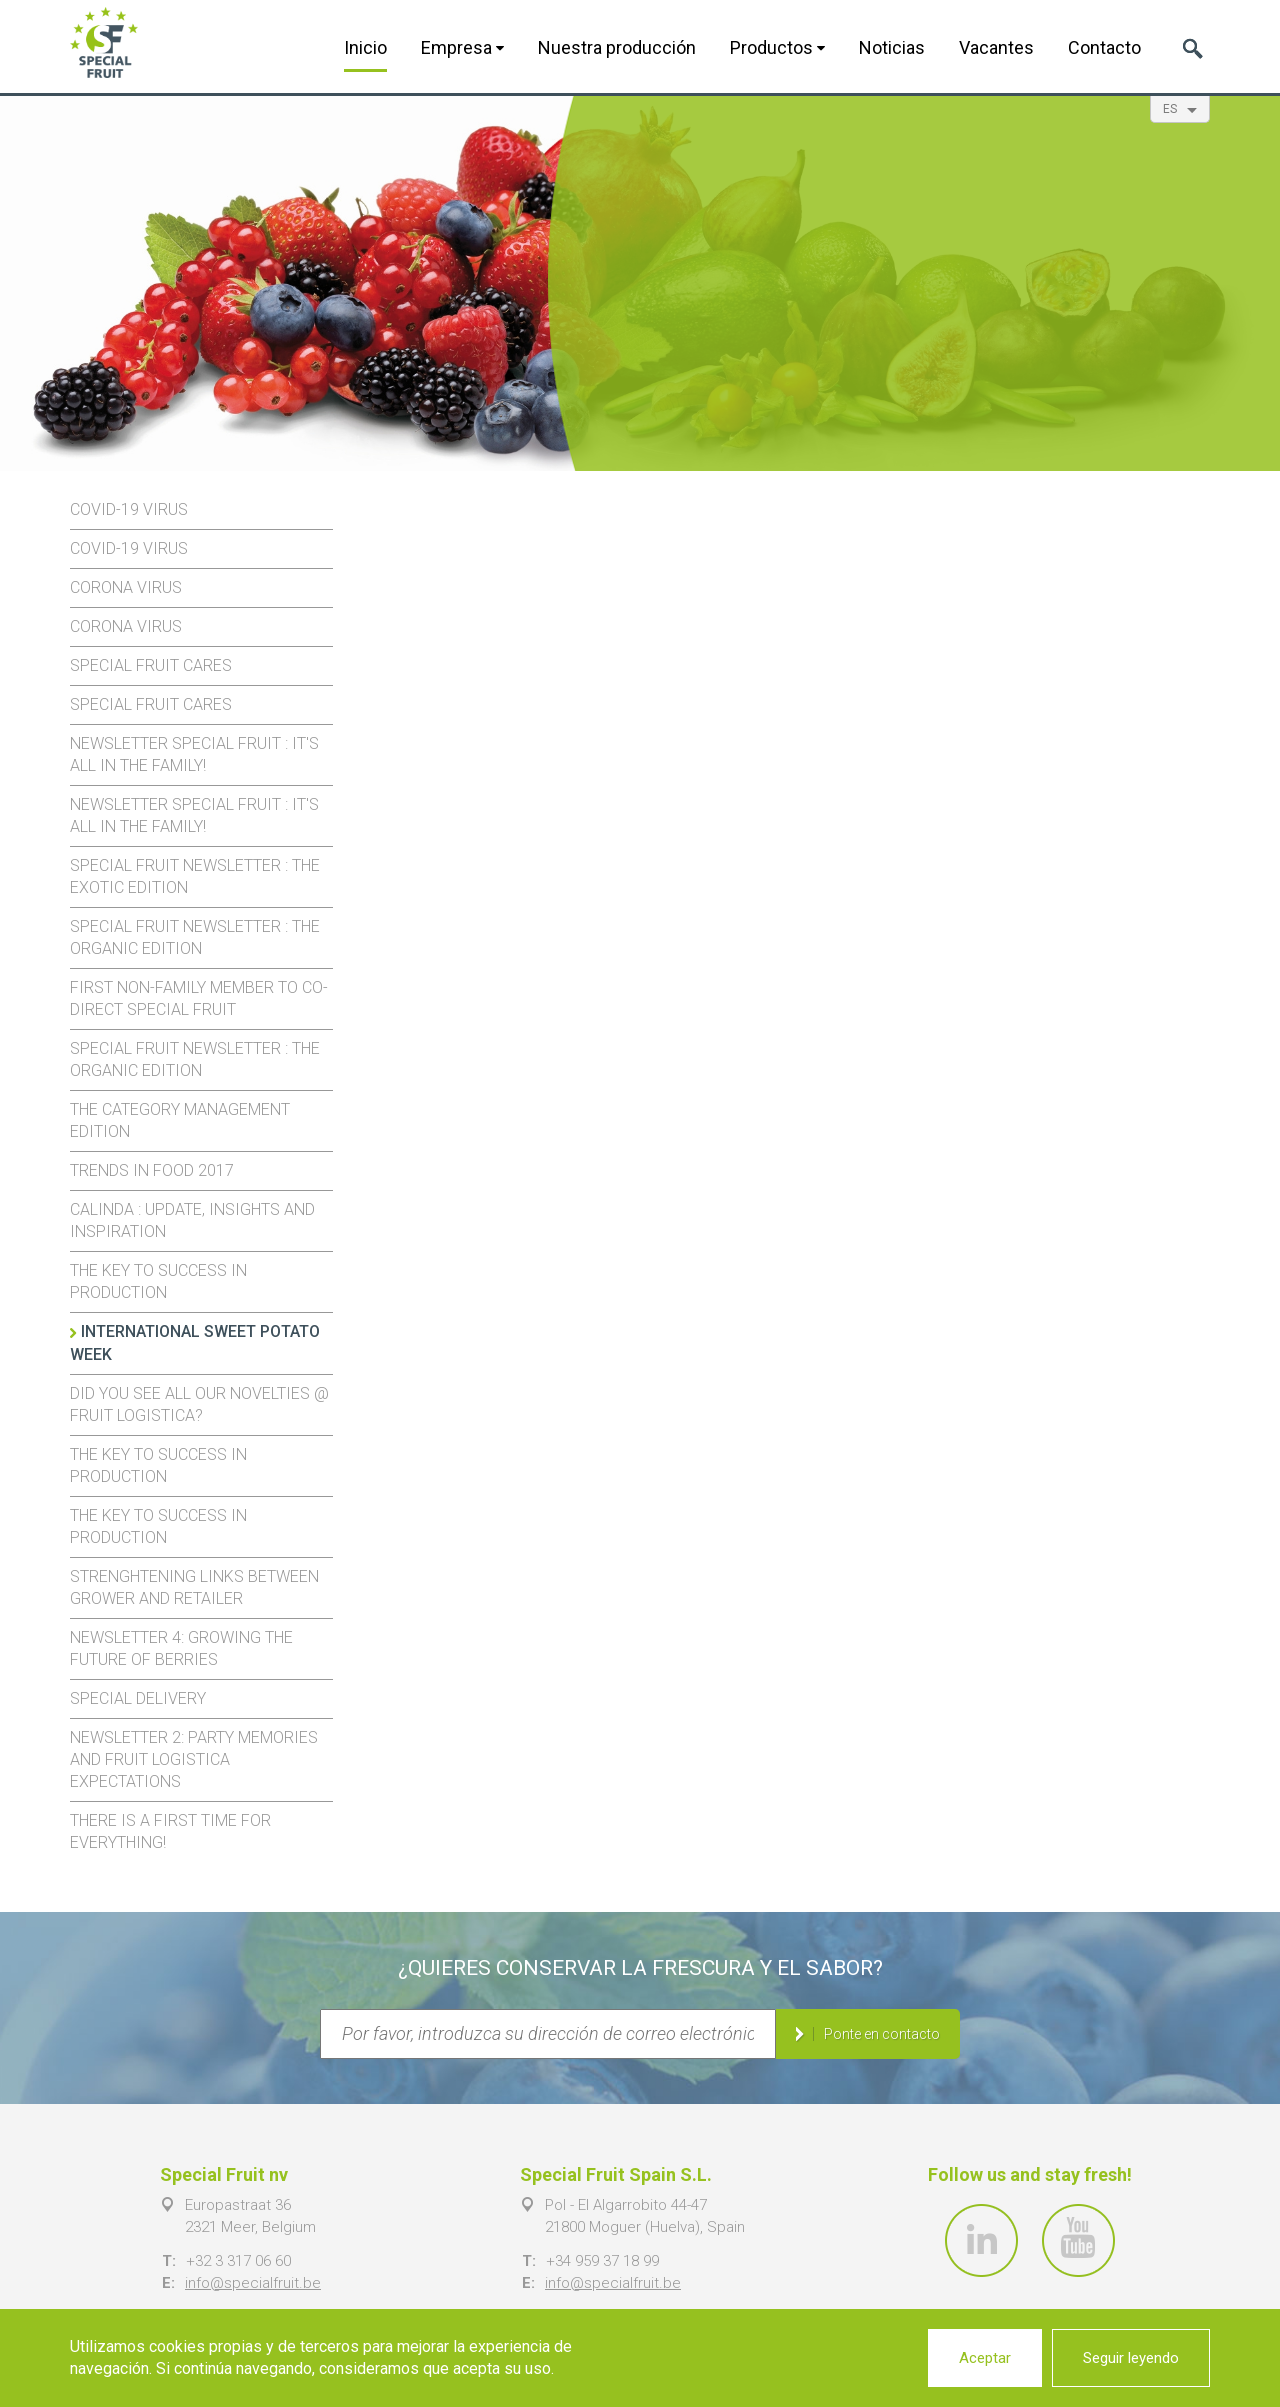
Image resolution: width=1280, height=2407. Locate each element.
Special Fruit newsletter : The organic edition (195, 937)
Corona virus (126, 587)
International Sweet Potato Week (195, 1343)
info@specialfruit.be (253, 2283)
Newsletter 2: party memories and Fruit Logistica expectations (194, 1759)
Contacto (1104, 47)
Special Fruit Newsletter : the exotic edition (195, 876)
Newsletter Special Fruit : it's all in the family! (194, 754)
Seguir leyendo (1131, 2358)
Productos (777, 47)
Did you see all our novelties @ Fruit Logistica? (199, 1404)
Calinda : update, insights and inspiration (192, 1220)
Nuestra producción (617, 47)
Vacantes (996, 47)
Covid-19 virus (129, 509)
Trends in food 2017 (152, 1170)
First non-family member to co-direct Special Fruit (199, 998)
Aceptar (985, 2358)
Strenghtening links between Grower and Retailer (194, 1587)
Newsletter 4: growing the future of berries (181, 1648)
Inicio (365, 47)
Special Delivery (138, 1698)
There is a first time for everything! (170, 1831)
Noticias (892, 47)
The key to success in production (158, 1281)
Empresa (462, 47)
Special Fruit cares (151, 665)
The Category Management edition (180, 1120)
